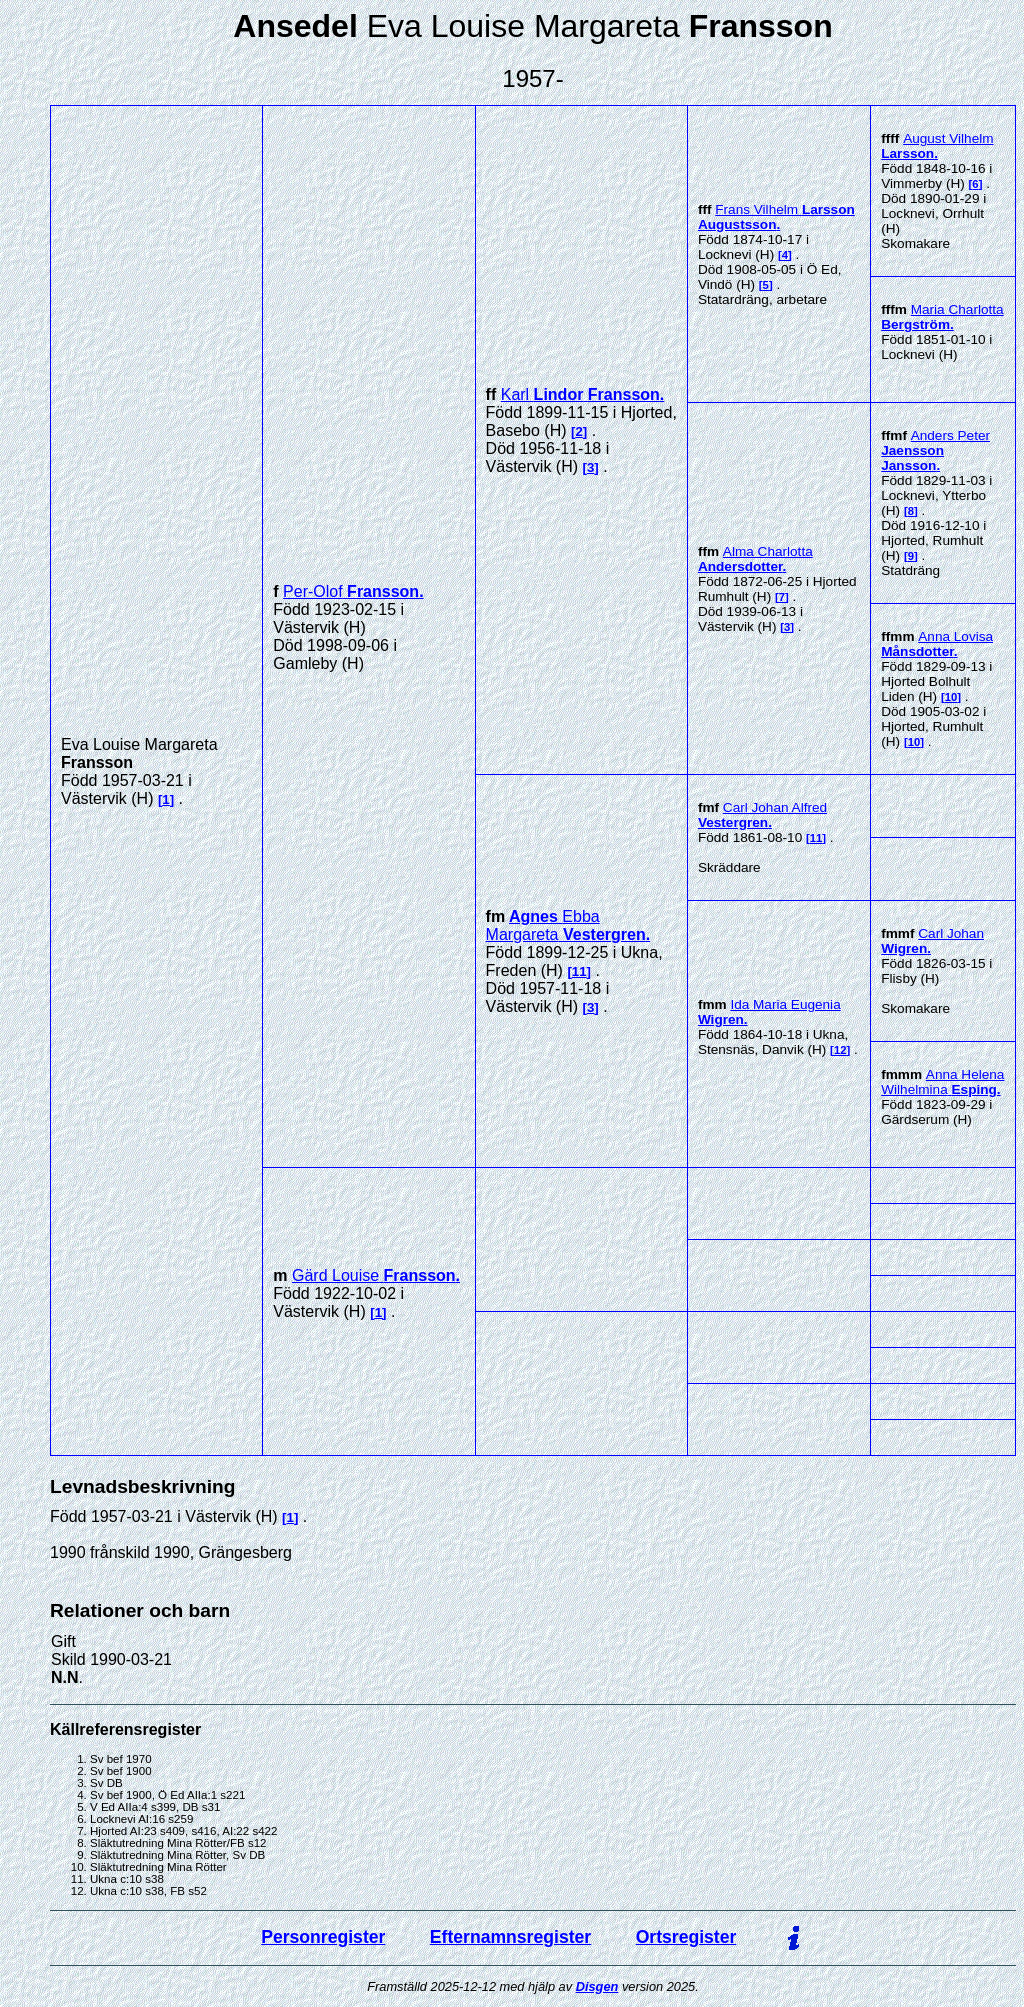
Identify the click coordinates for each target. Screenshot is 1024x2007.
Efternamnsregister (510, 1937)
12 (840, 1050)
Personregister (323, 1937)
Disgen (597, 1986)
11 (579, 971)
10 (951, 697)
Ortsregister (686, 1937)
